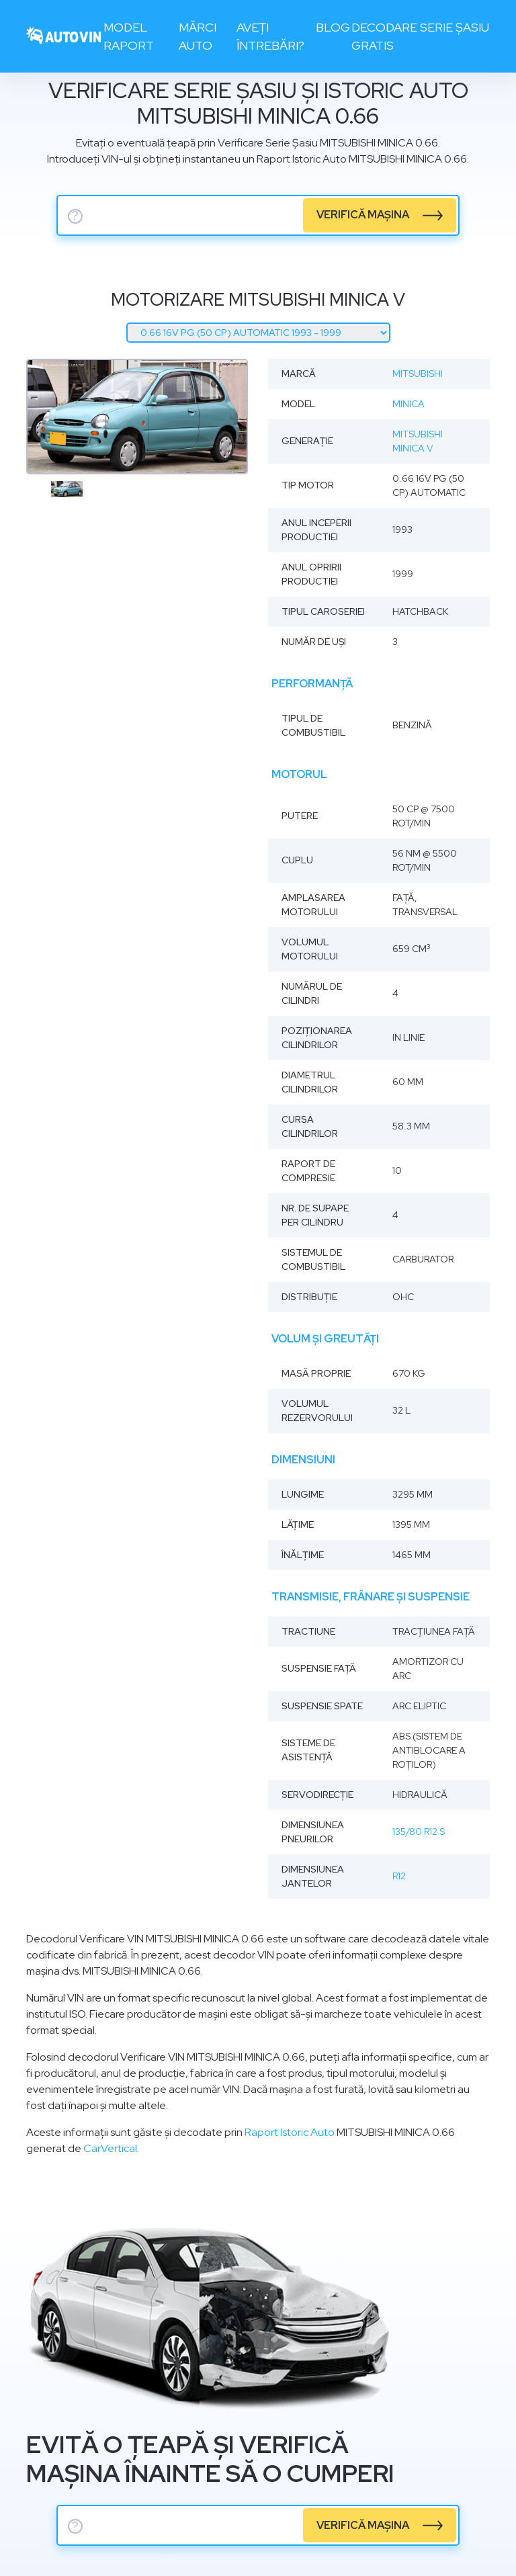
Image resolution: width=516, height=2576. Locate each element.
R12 (399, 1876)
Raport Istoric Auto (290, 2132)
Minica (408, 404)
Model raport (128, 36)
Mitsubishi (417, 374)
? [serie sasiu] (75, 216)
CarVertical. (111, 2148)
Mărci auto (197, 36)
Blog (333, 27)
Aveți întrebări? (270, 36)
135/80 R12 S (418, 1832)
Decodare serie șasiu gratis (420, 36)
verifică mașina (362, 215)
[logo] (64, 36)
